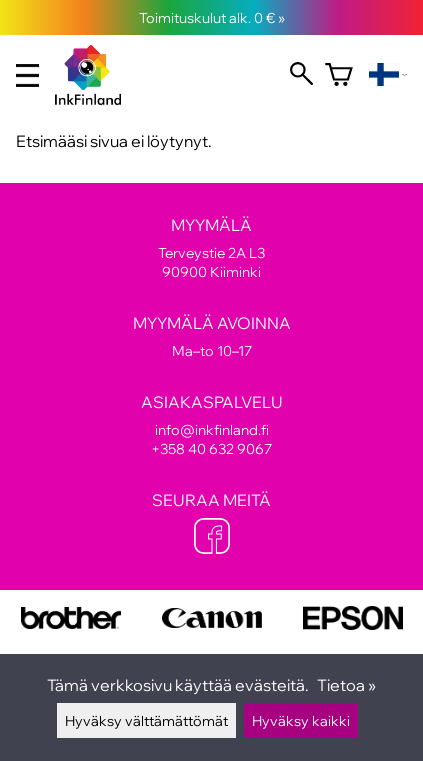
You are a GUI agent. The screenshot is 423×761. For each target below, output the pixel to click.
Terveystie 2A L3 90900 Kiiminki (211, 248)
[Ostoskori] (339, 75)
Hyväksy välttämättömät (146, 720)
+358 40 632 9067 (211, 448)
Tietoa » (346, 685)
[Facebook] (212, 538)
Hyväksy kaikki (301, 720)
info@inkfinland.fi (212, 429)
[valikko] (27, 75)
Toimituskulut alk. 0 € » (212, 17)
